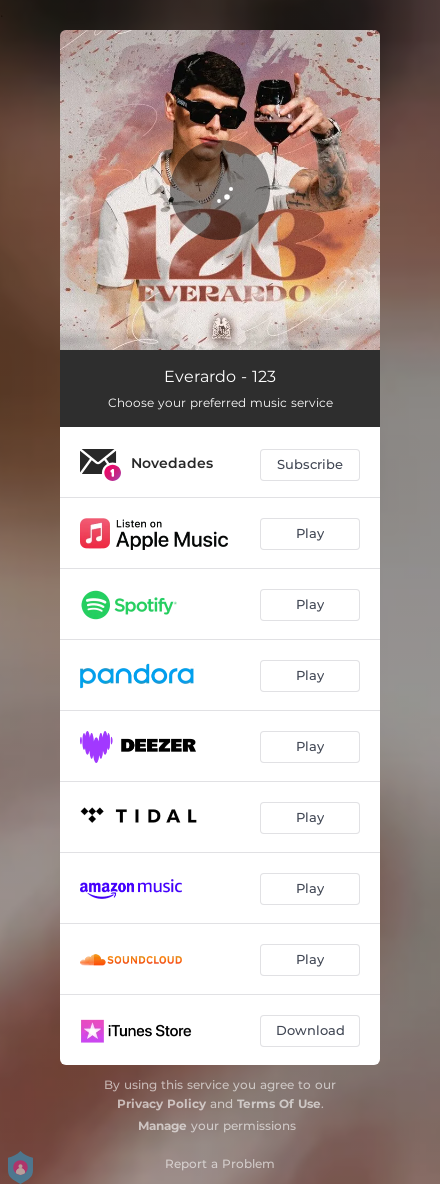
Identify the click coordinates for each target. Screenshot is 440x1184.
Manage (162, 1125)
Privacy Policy (161, 1103)
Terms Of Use (279, 1103)
